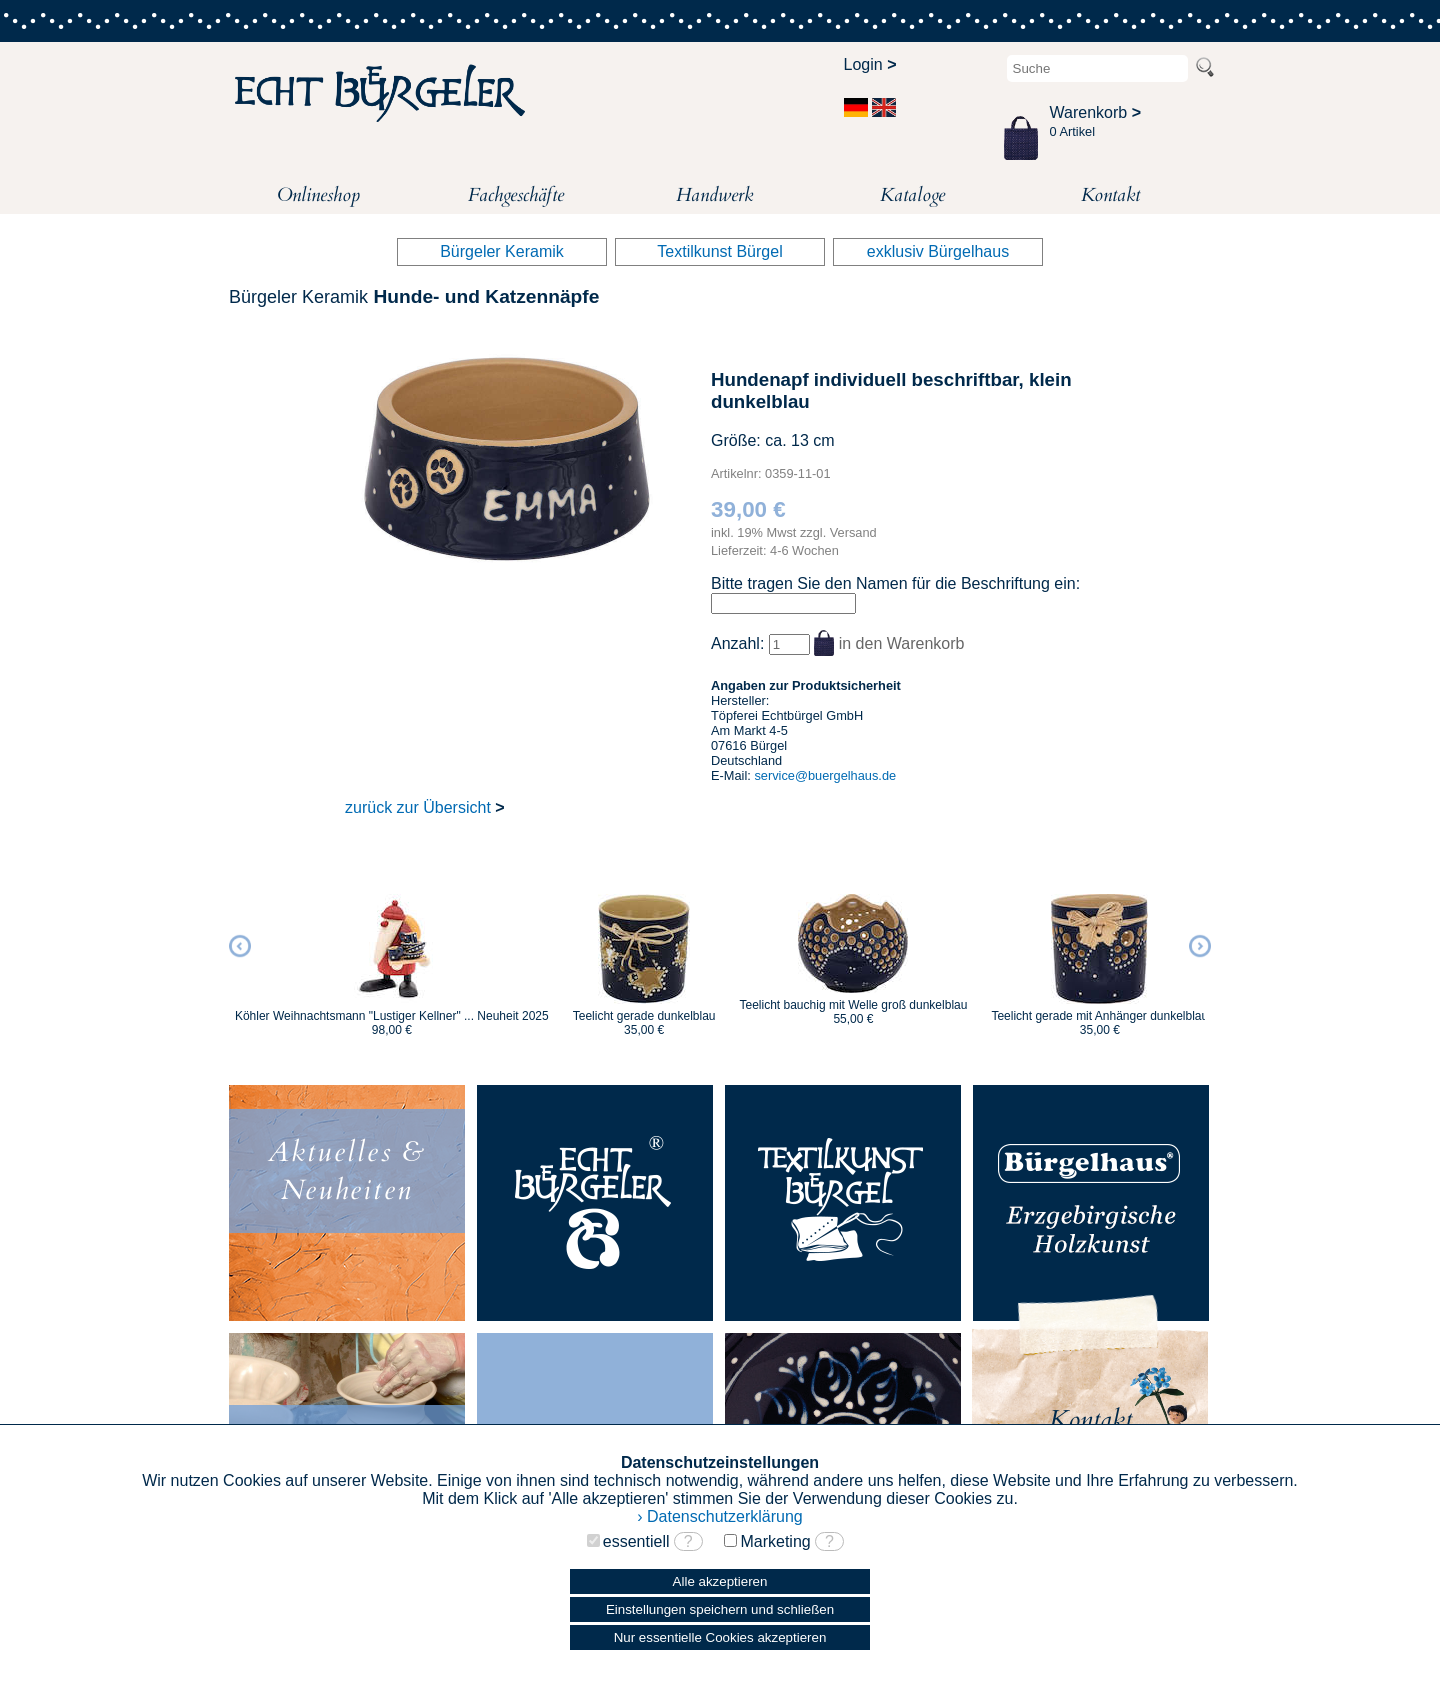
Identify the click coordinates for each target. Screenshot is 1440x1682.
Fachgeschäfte (516, 195)
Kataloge (912, 195)
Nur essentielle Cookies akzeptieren (720, 1637)
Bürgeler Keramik (502, 251)
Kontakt (1110, 195)
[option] (392, 956)
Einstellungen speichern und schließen (720, 1609)
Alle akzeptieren (720, 1581)
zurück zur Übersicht (425, 807)
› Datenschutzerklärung (719, 1516)
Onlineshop (318, 195)
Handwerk (714, 195)
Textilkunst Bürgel (719, 251)
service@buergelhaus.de (825, 775)
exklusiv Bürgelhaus (938, 251)
